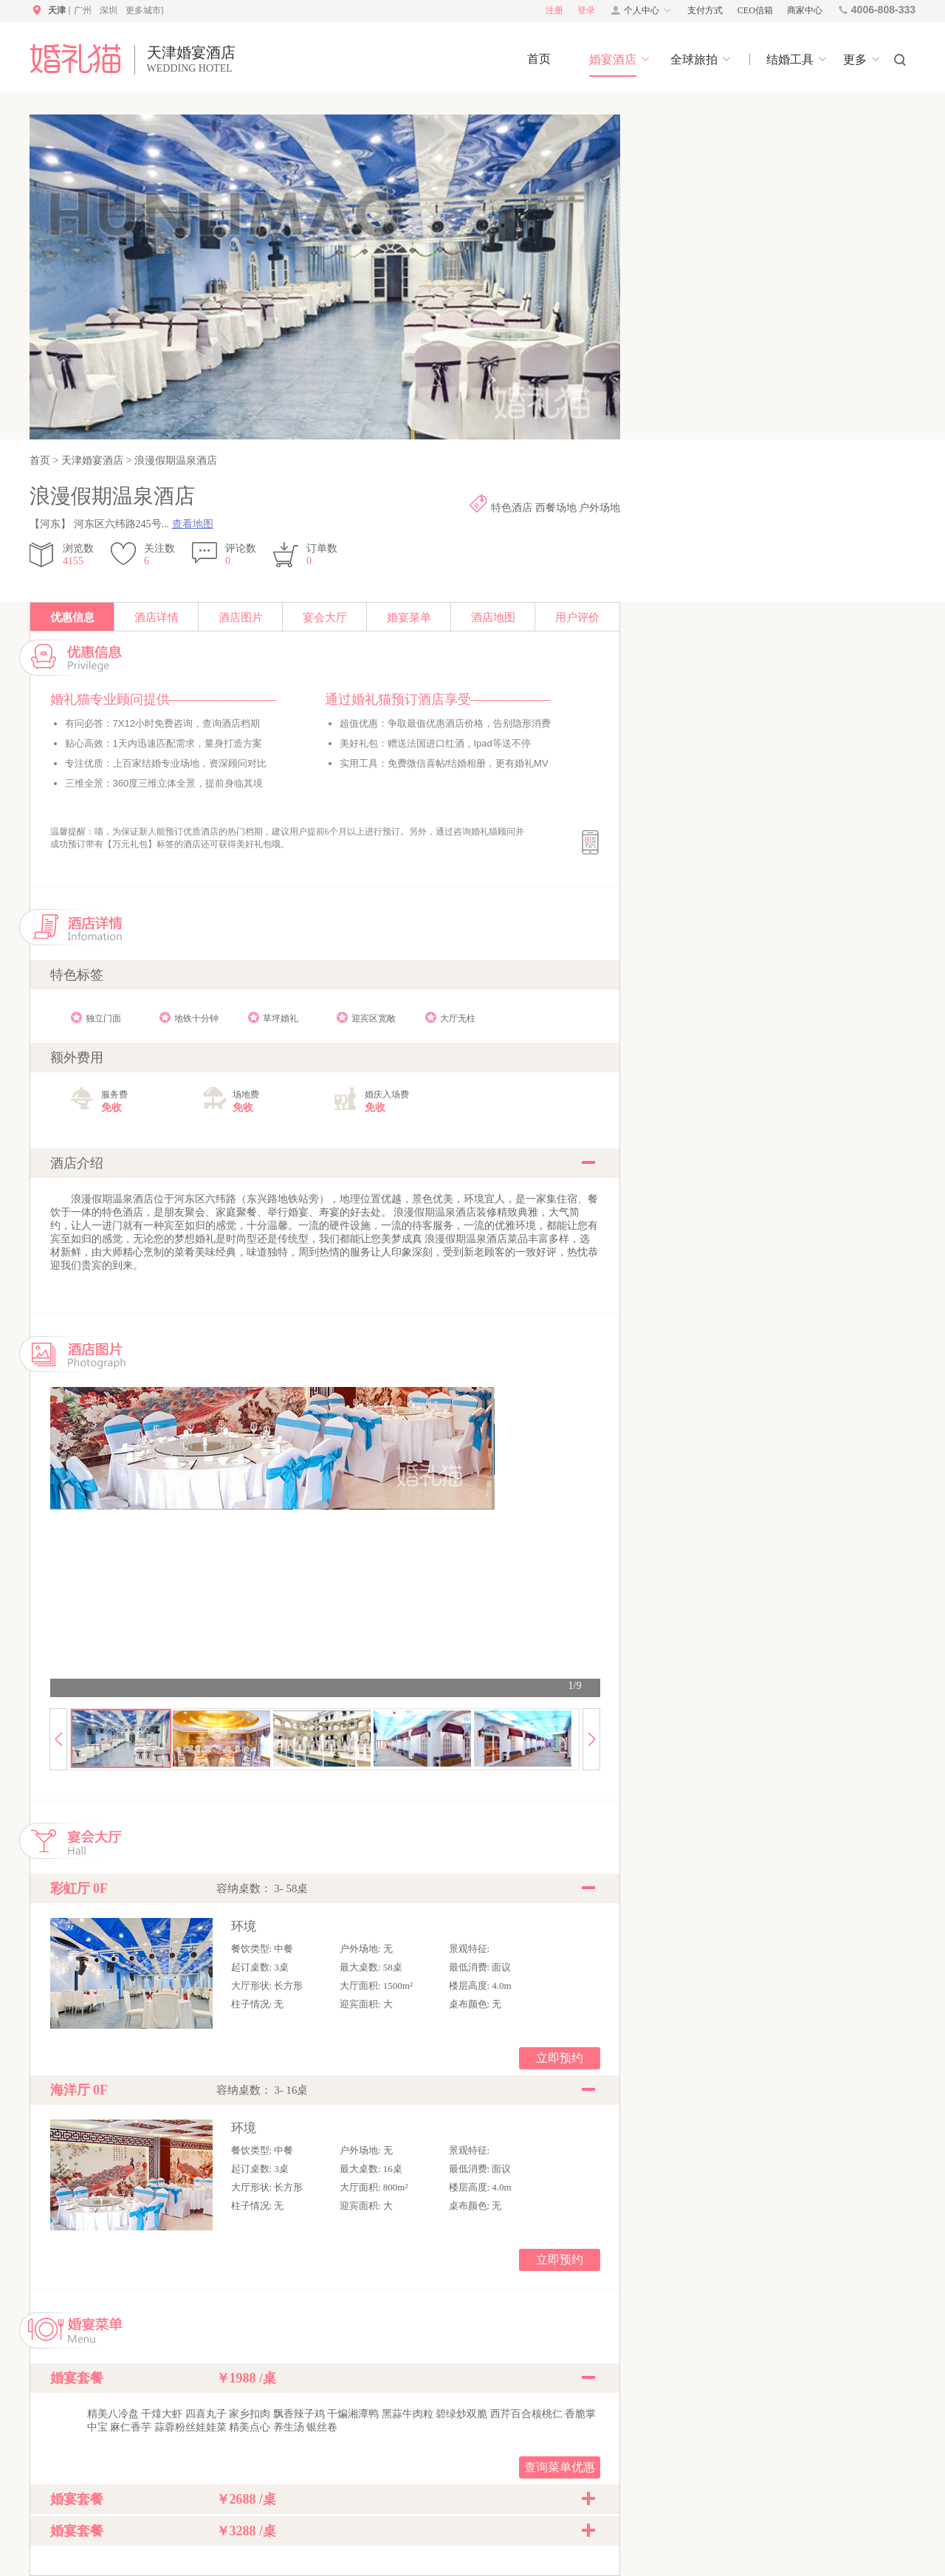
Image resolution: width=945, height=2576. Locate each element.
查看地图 (192, 524)
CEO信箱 (755, 10)
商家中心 (804, 10)
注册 (554, 10)
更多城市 (143, 10)
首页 (41, 460)
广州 (83, 10)
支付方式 (705, 10)
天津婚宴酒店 (92, 460)
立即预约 (559, 2058)
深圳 (108, 10)
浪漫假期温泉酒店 (174, 460)
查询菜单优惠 (559, 2467)
